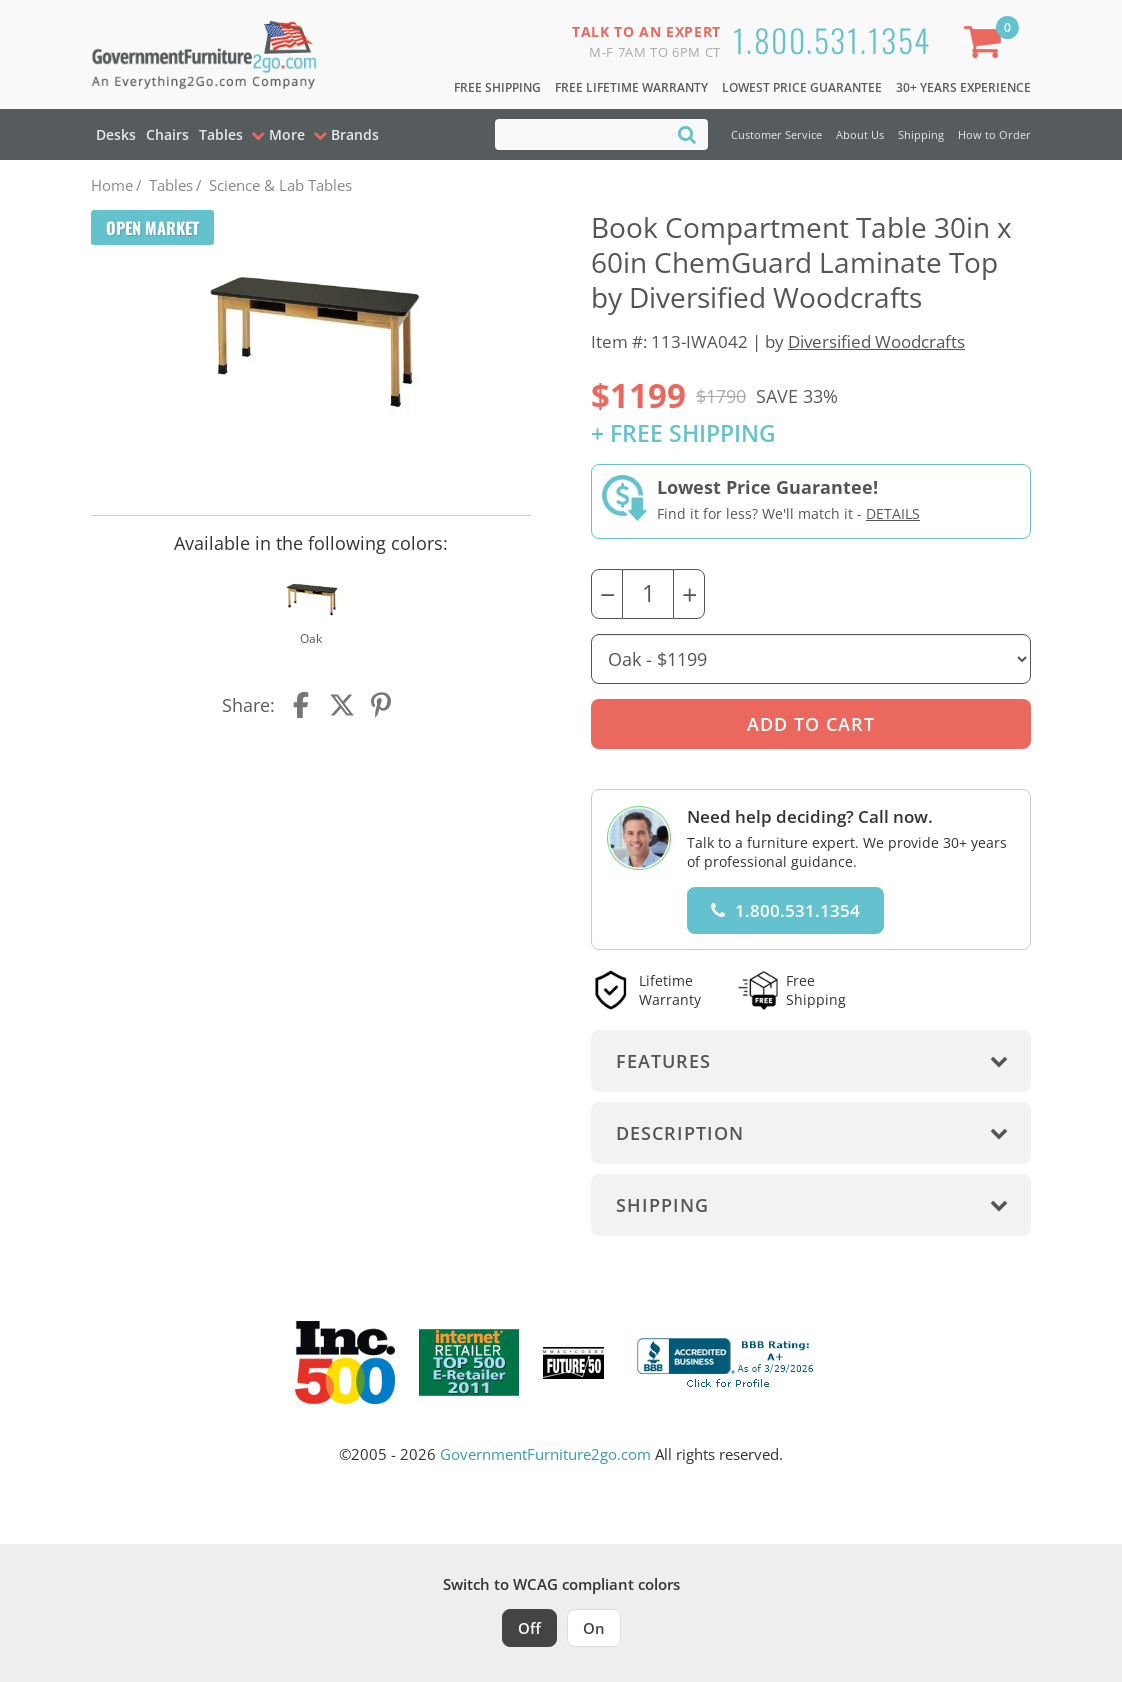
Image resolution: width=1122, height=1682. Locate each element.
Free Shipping (497, 87)
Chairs (167, 134)
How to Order (994, 134)
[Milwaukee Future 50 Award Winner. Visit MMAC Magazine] (573, 1363)
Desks (116, 134)
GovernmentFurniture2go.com (545, 1454)
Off (529, 1628)
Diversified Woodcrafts (876, 341)
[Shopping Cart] (987, 45)
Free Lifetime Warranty (631, 87)
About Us (860, 134)
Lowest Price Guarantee (802, 87)
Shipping (921, 134)
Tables (221, 134)
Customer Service (776, 134)
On (594, 1628)
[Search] (687, 133)
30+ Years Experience (963, 87)
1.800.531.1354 (832, 39)
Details (893, 513)
